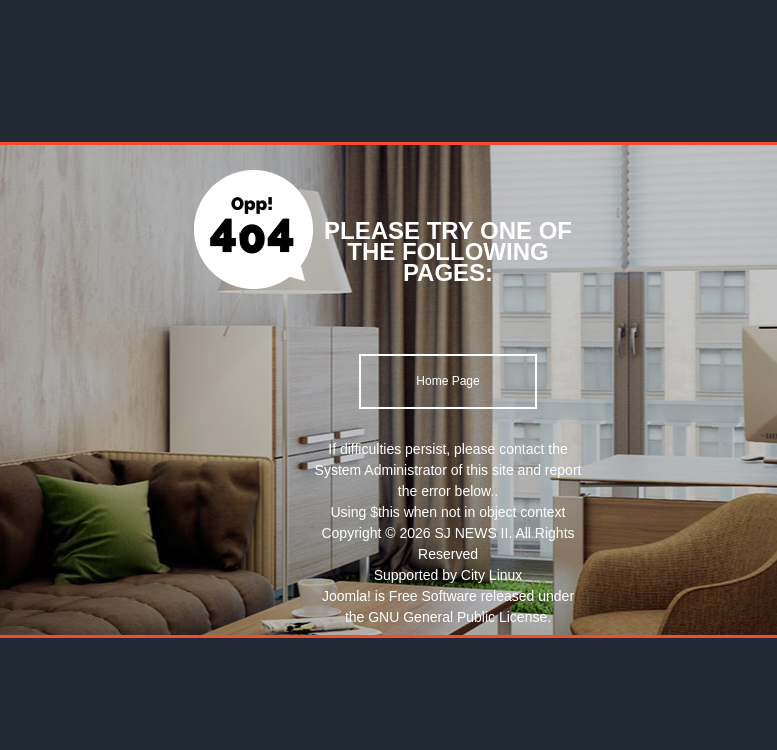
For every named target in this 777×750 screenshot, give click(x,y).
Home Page (447, 381)
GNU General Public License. (459, 617)
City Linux (491, 575)
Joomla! (346, 596)
